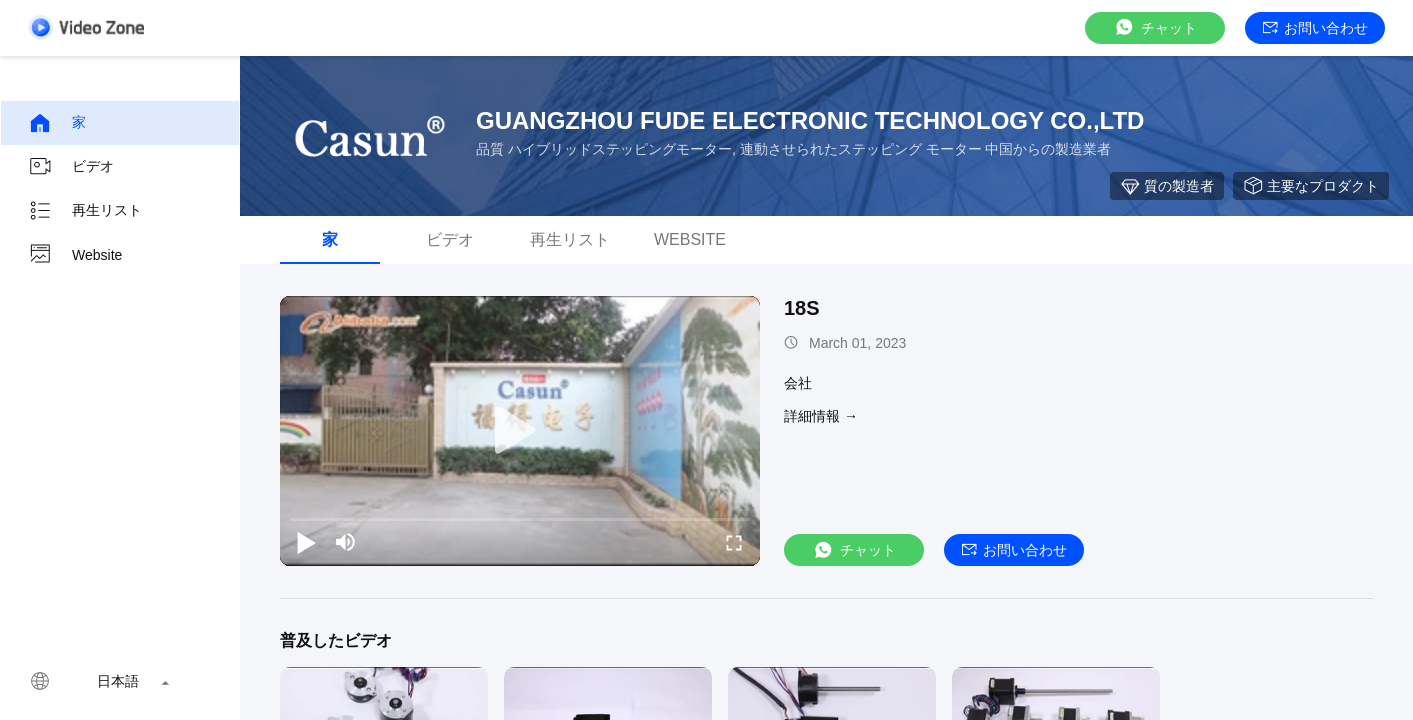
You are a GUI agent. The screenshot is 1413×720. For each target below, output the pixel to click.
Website (75, 255)
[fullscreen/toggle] (734, 542)
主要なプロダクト (1311, 186)
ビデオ (71, 167)
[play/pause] (306, 542)
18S (802, 308)
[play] (520, 431)
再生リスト (85, 211)
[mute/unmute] (346, 542)
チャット (1155, 27)
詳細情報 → (821, 416)
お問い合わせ (1315, 28)
